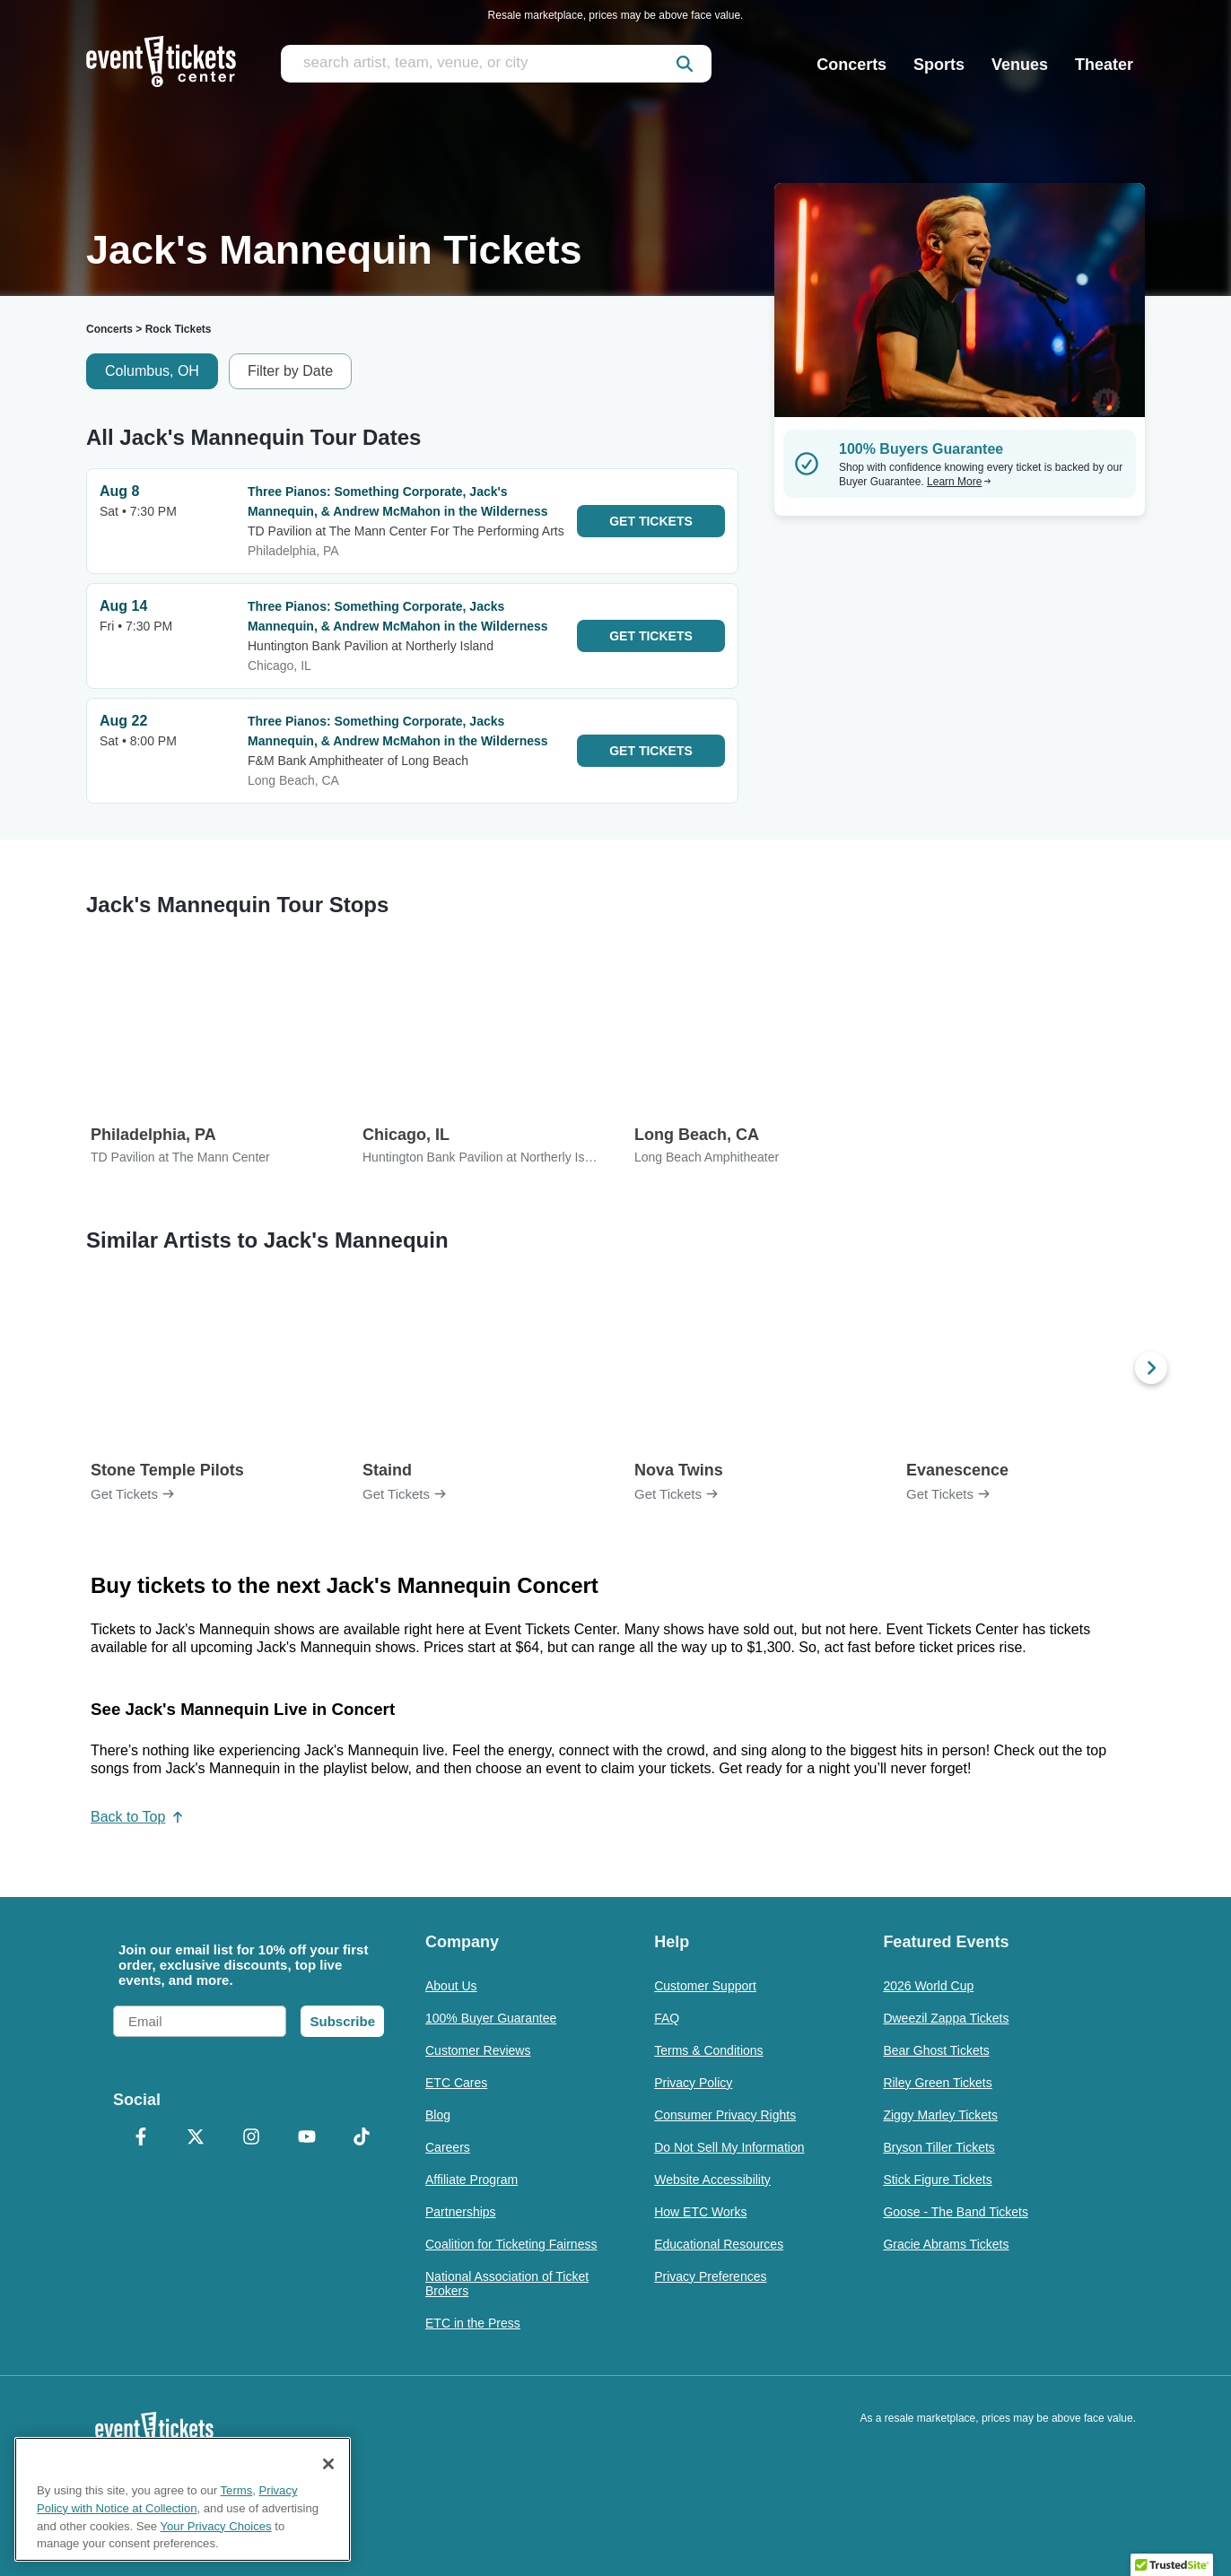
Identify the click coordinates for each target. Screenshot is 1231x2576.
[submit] (685, 64)
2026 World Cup (928, 1986)
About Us (451, 1986)
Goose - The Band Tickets (955, 2212)
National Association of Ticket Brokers (507, 2283)
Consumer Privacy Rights (725, 2115)
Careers (447, 2147)
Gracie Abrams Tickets (945, 2244)
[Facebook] (141, 2138)
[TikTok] (361, 2138)
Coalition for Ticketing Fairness (511, 2244)
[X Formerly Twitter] (196, 2138)
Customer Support (705, 1986)
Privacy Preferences (710, 2276)
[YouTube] (307, 2138)
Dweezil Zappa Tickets (945, 2018)
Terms (237, 2490)
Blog (437, 2115)
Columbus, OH (152, 371)
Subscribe (342, 2021)
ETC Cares (456, 2083)
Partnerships (460, 2212)
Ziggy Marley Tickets (940, 2115)
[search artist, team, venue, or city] (496, 64)
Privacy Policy (693, 2083)
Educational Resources (718, 2244)
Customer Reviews (477, 2050)
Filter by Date (290, 371)
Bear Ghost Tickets (936, 2050)
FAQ (666, 2018)
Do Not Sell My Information (729, 2147)
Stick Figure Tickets (937, 2179)
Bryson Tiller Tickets (938, 2147)
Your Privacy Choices (216, 2526)
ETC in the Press (472, 2323)
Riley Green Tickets (937, 2083)
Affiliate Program (471, 2179)
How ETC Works (700, 2212)
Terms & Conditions (708, 2050)
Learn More (959, 481)
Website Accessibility (712, 2179)
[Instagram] (251, 2138)
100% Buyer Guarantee (490, 2018)
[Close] (328, 2464)
